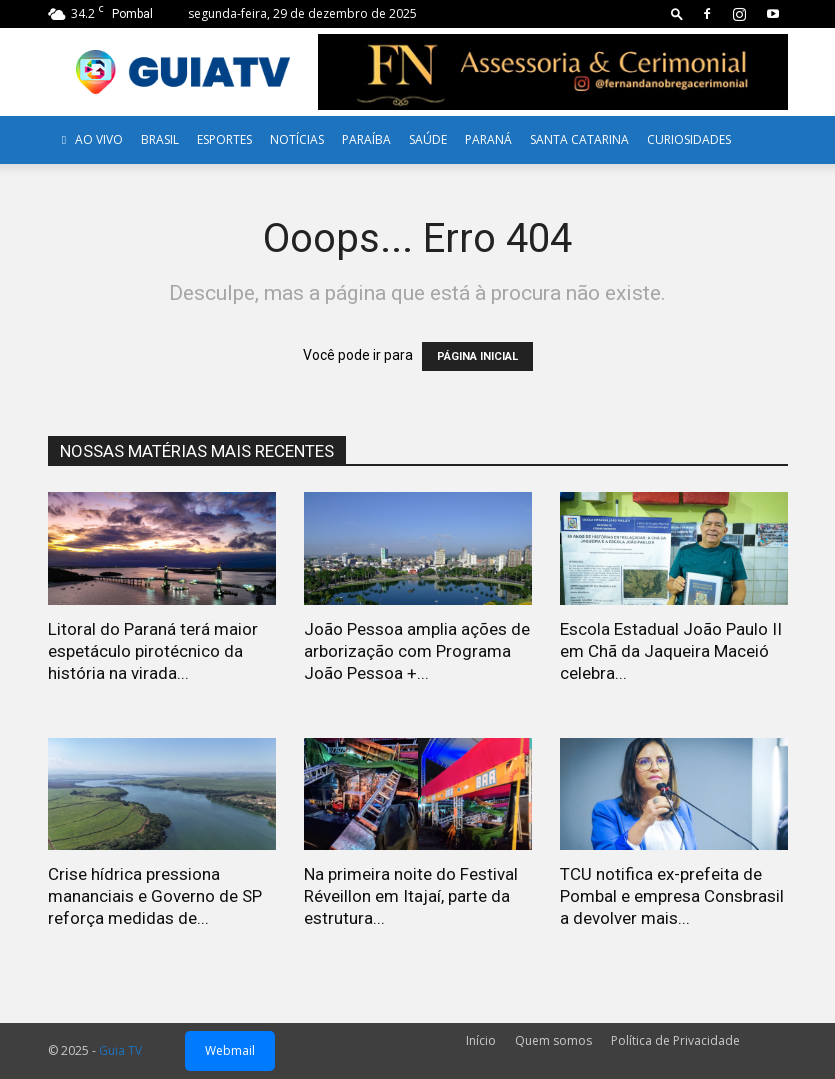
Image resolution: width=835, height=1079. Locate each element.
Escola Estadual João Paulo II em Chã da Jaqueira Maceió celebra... (671, 651)
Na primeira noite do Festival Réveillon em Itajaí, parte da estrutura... (411, 896)
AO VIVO (90, 139)
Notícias (297, 139)
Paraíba (366, 139)
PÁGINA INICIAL (477, 356)
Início (481, 1040)
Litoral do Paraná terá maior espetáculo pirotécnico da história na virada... (153, 651)
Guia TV (120, 1050)
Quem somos (553, 1040)
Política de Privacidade (675, 1040)
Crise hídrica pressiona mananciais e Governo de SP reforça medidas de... (155, 896)
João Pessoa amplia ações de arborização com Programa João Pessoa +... (417, 651)
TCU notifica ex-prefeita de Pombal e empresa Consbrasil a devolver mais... (672, 896)
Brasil (160, 139)
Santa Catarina (579, 139)
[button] (677, 13)
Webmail (230, 1050)
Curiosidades (689, 139)
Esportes (224, 139)
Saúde (428, 139)
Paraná (488, 139)
